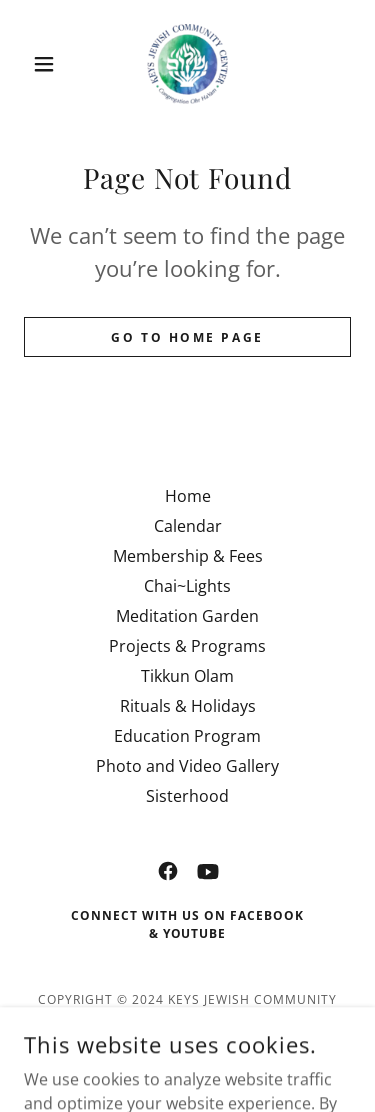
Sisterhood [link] (187, 796)
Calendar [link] (188, 526)
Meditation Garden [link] (187, 616)
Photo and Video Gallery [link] (187, 766)
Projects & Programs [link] (187, 646)
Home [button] (188, 496)
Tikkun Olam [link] (187, 676)
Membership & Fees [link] (188, 556)
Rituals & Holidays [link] (188, 706)
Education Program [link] (187, 736)
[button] (48, 64)
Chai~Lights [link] (187, 586)
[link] (188, 64)
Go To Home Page (187, 337)
